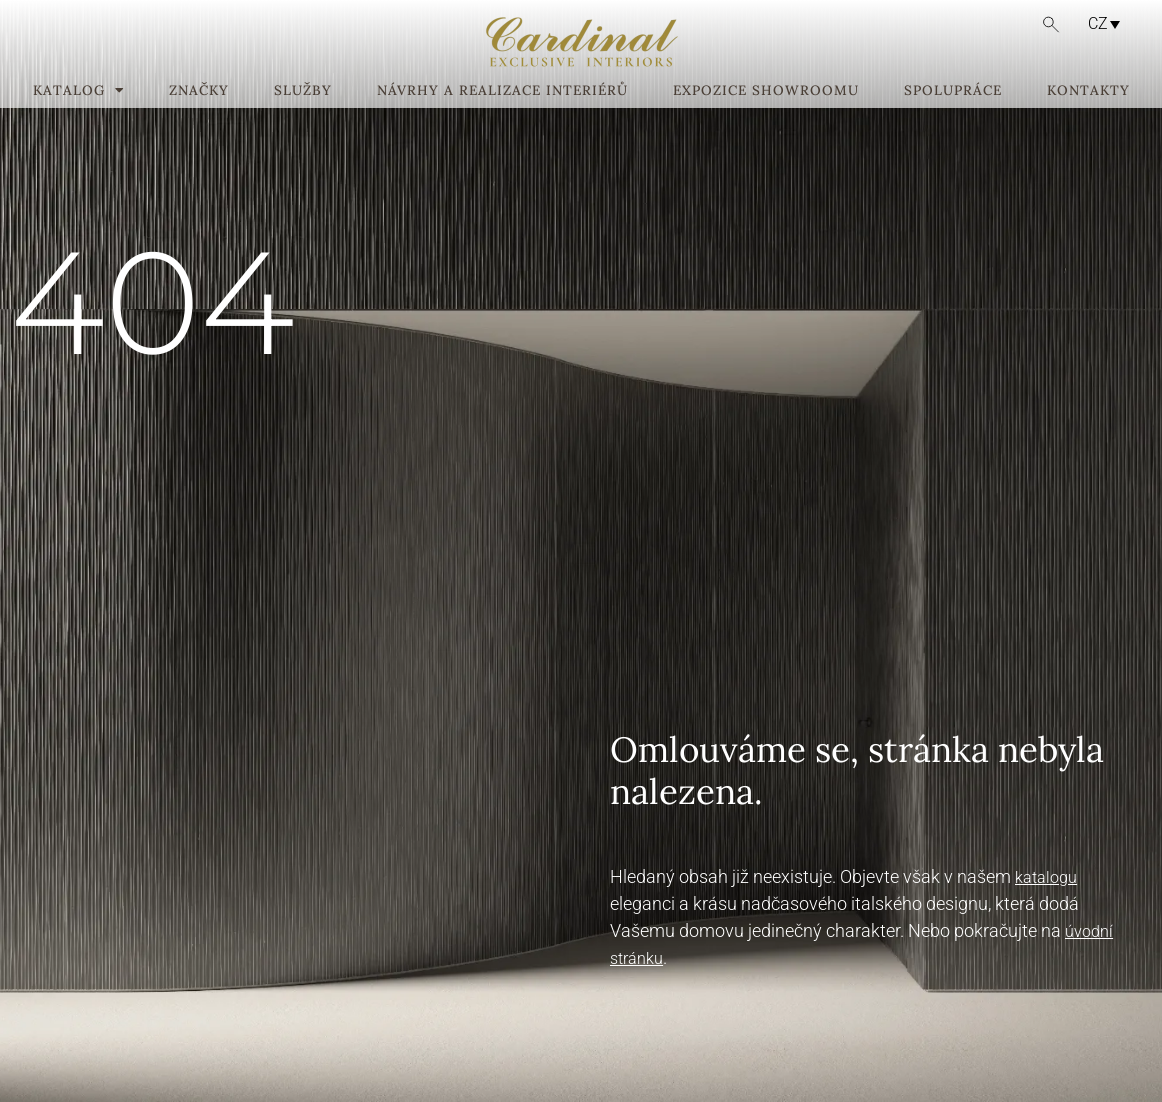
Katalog (78, 91)
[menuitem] (1099, 23)
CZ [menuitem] (1098, 23)
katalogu (1046, 877)
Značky (199, 91)
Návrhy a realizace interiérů (502, 91)
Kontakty (1088, 91)
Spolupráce (953, 91)
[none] (1095, 23)
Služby (303, 91)
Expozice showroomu (766, 91)
